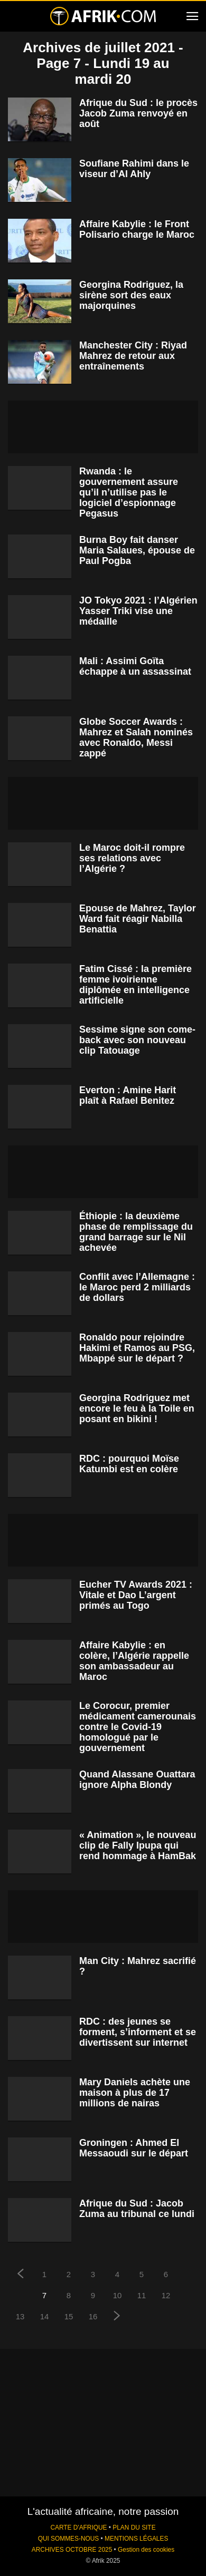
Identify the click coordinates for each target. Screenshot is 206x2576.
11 (141, 2295)
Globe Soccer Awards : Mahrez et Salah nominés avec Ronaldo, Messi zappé (136, 737)
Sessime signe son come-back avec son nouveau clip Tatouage (137, 1040)
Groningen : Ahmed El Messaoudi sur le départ (133, 2148)
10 (117, 2295)
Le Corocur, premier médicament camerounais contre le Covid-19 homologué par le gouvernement (137, 1726)
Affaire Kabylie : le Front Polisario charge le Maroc (136, 229)
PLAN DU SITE (134, 2527)
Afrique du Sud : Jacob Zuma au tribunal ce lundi (136, 2208)
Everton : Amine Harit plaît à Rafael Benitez (127, 1095)
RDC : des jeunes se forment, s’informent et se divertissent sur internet (137, 2032)
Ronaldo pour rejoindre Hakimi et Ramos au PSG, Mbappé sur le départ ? (137, 1348)
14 (44, 2316)
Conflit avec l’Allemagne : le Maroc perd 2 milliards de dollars (137, 1287)
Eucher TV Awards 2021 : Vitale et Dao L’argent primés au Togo (135, 1595)
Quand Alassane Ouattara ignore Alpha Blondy (137, 1779)
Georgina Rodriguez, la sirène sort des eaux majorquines (131, 295)
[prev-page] (20, 2275)
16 (93, 2316)
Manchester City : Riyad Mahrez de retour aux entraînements (133, 356)
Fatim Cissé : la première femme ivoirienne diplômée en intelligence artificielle (135, 985)
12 (166, 2295)
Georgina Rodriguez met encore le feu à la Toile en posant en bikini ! (136, 1408)
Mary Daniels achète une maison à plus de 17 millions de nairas (134, 2092)
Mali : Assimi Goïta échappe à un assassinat (135, 666)
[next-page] (117, 2317)
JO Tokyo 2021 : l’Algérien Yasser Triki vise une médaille (138, 611)
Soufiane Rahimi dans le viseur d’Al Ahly (134, 168)
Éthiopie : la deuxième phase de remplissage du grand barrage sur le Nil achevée (136, 1232)
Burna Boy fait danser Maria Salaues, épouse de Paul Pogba (137, 550)
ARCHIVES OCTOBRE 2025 (72, 2549)
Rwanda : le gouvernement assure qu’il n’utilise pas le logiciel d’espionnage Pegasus (128, 492)
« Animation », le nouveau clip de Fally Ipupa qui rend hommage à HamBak (137, 1845)
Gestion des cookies (146, 2549)
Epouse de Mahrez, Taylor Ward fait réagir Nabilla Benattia (137, 919)
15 (68, 2316)
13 (20, 2316)
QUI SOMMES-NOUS (68, 2538)
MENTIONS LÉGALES (136, 2538)
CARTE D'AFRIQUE (78, 2527)
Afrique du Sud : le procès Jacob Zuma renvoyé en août (138, 113)
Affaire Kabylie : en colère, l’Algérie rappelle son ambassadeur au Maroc (134, 1661)
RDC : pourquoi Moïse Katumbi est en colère (129, 1463)
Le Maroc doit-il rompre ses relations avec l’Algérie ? (132, 858)
